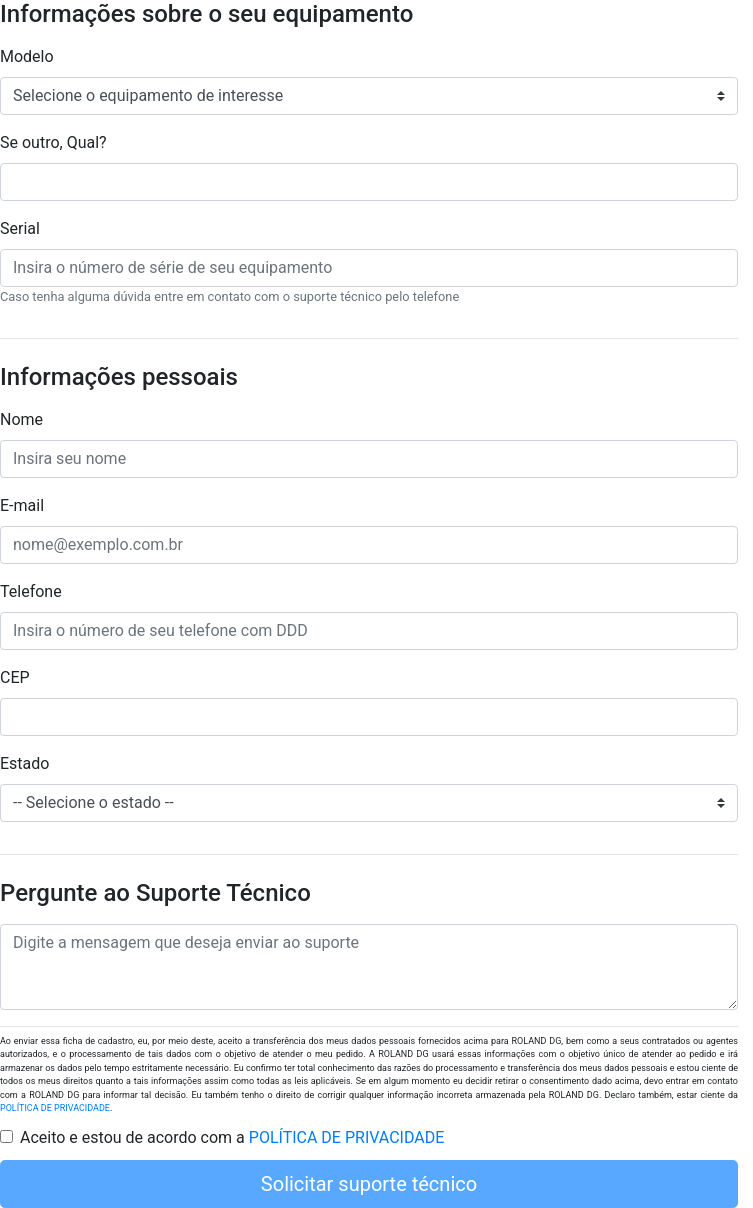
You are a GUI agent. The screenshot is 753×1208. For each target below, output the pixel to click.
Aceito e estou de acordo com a (232, 1137)
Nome (21, 419)
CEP (15, 677)
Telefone (31, 591)
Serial (20, 228)
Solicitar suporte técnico (369, 1184)
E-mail (22, 505)
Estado (24, 763)
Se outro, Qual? (53, 142)
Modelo (27, 56)
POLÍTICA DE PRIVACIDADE (55, 1108)
